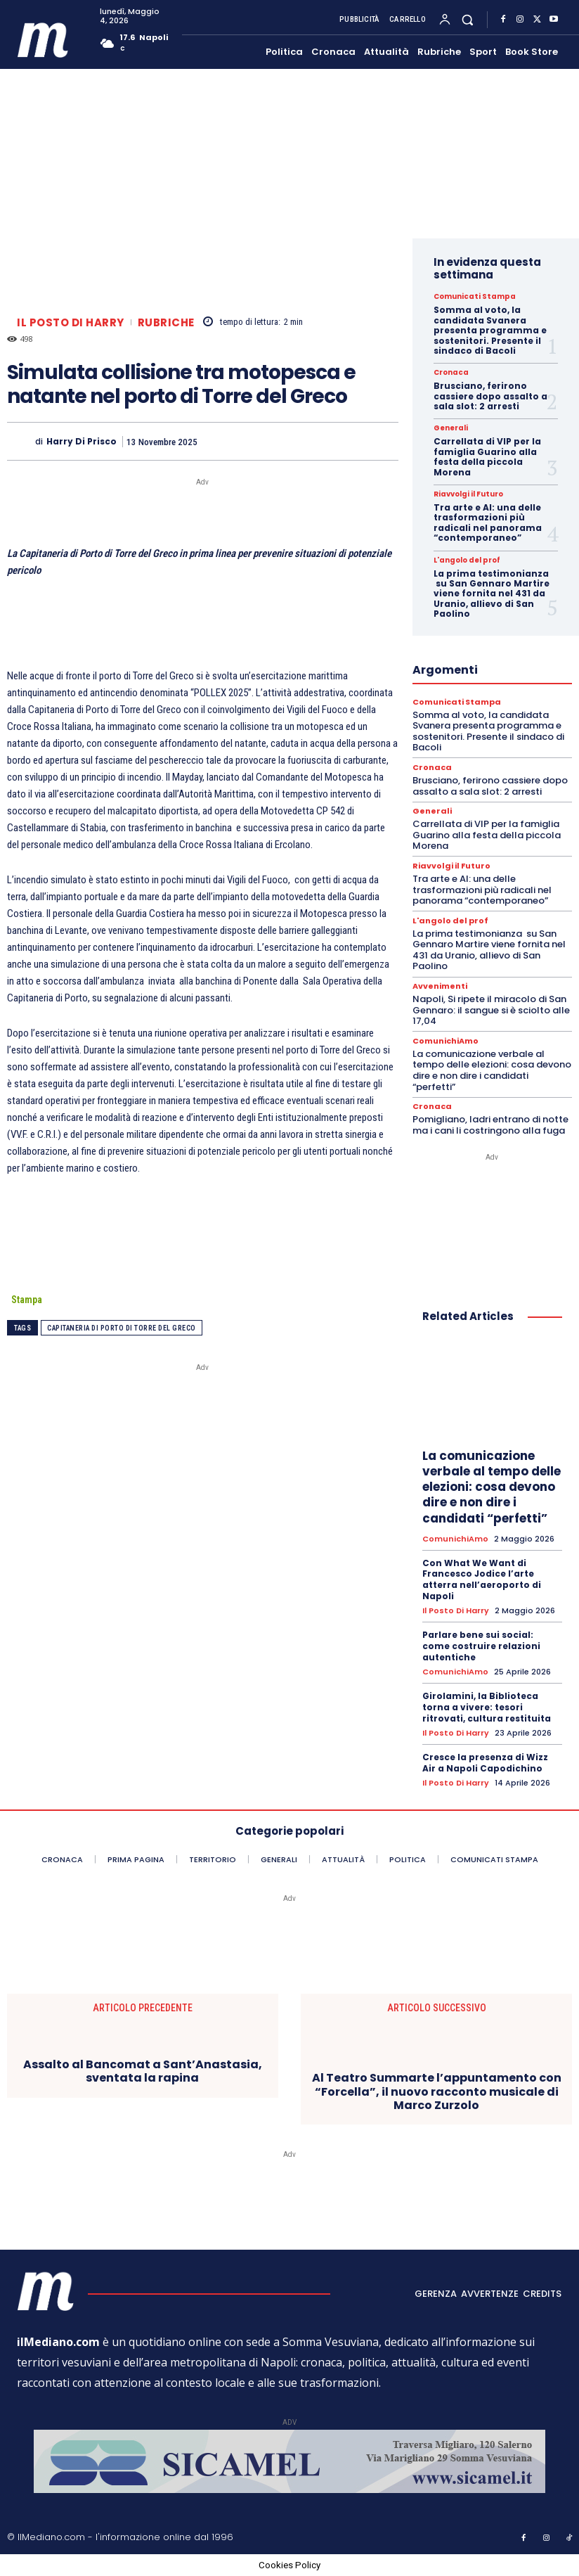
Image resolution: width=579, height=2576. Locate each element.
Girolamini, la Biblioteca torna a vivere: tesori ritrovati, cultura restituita (486, 1707)
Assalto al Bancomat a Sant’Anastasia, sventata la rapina (142, 2071)
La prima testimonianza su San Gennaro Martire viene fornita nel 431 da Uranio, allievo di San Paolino (491, 594)
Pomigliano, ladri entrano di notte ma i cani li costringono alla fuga (490, 1125)
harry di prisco (81, 442)
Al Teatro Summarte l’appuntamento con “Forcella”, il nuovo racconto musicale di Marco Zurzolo (436, 2091)
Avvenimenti (439, 986)
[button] (468, 19)
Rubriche (166, 322)
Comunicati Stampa (475, 296)
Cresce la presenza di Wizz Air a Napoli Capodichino (485, 1762)
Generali (451, 428)
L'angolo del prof (467, 560)
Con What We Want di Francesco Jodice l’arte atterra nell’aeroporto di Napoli (481, 1579)
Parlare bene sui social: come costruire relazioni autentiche (481, 1645)
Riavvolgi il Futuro (468, 494)
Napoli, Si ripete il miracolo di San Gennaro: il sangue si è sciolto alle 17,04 (491, 1009)
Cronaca (451, 372)
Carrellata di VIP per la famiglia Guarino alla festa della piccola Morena (487, 456)
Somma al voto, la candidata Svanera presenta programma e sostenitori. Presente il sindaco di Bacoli (490, 330)
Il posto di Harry (70, 322)
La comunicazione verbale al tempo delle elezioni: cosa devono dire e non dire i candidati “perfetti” (491, 1070)
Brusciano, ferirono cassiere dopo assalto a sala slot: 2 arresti (490, 396)
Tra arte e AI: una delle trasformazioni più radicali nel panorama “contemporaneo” (488, 522)
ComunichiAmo (445, 1041)
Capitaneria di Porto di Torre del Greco (121, 1328)
